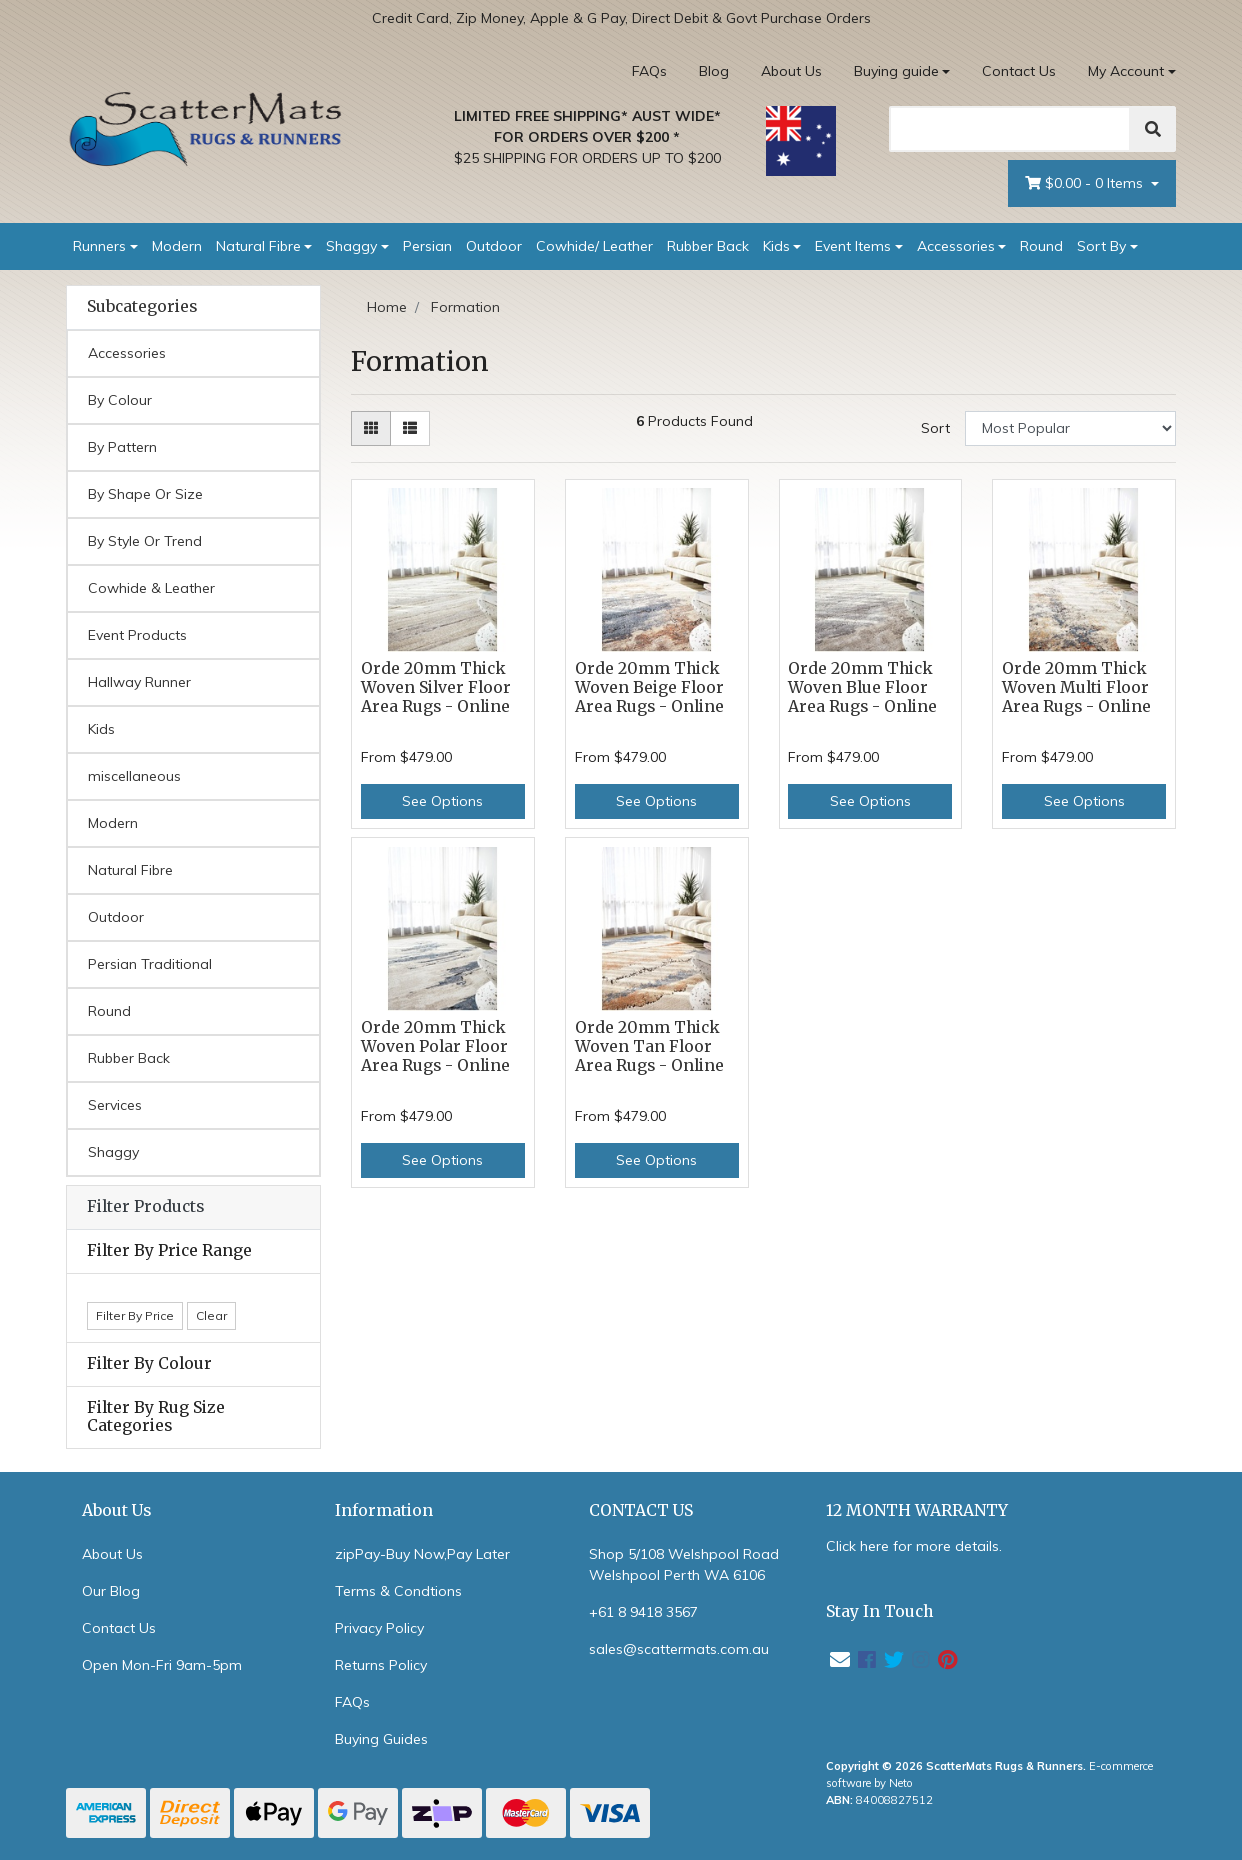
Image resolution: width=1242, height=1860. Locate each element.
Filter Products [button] (145, 1207)
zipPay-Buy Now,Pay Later (422, 1554)
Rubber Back (708, 246)
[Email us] (840, 1659)
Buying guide (896, 71)
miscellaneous (134, 776)
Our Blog (111, 1591)
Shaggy (351, 246)
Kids (776, 246)
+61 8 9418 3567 (643, 1612)
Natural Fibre (258, 246)
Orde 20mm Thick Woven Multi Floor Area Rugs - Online (1076, 687)
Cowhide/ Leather (594, 246)
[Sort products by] (1070, 428)
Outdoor (494, 246)
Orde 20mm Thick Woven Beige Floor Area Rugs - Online (649, 687)
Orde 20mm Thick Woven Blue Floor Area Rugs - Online (862, 687)
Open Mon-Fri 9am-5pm (162, 1665)
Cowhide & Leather (151, 588)
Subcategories (142, 307)
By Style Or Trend (145, 541)
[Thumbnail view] (371, 428)
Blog (714, 71)
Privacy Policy (379, 1628)
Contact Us (1019, 71)
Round (1041, 246)
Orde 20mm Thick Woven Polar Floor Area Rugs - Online (435, 1046)
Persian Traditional (150, 964)
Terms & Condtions (398, 1591)
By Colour (120, 400)
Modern (177, 246)
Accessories (956, 246)
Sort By (1101, 246)
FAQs (649, 71)
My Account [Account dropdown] (1126, 71)
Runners (99, 246)
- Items (1086, 183)
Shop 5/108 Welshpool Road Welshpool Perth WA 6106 (684, 1564)
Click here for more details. (914, 1546)
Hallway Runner (139, 682)
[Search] (1010, 129)
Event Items (853, 246)
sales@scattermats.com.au (679, 1649)
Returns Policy (381, 1665)
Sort (935, 428)
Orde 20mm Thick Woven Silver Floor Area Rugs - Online (436, 687)
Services (115, 1105)
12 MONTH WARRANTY (917, 1510)
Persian (427, 246)
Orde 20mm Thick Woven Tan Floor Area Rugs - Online (649, 1046)
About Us (791, 71)
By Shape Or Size (145, 494)
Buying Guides (381, 1739)
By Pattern (122, 447)
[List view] (410, 428)
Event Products (137, 635)
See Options (442, 801)
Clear (211, 1315)
